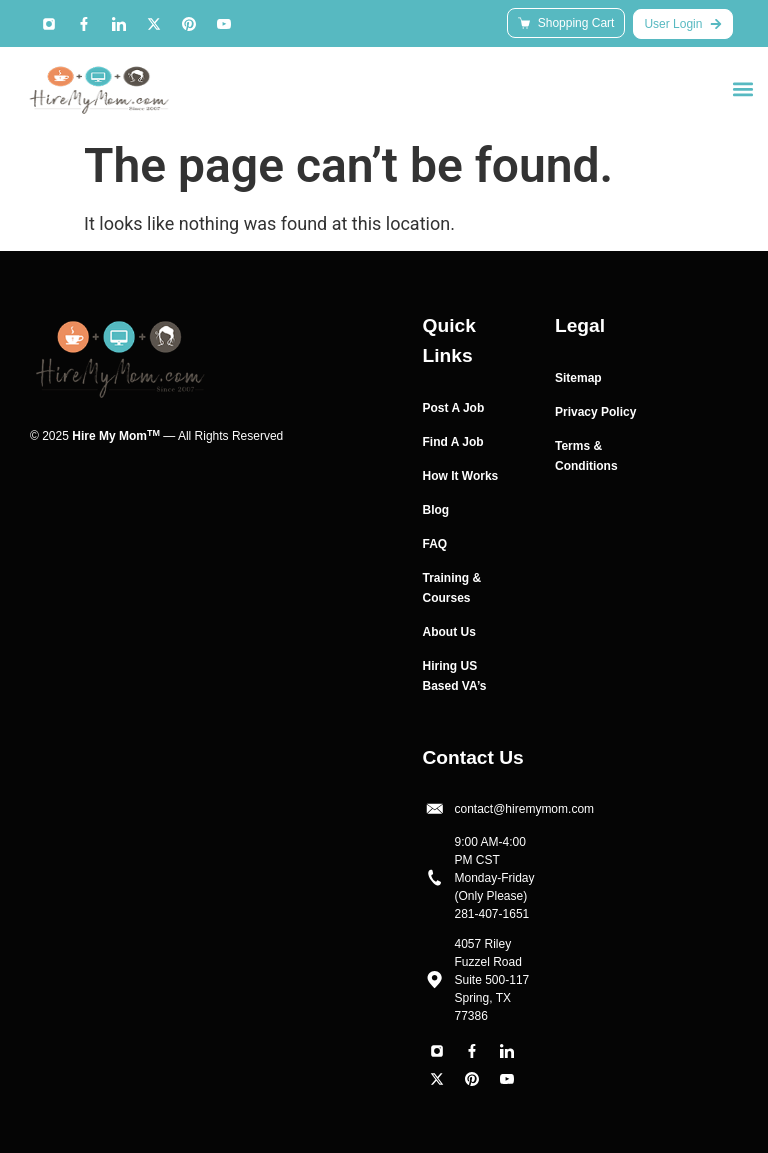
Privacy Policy (595, 412)
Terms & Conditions (586, 456)
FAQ (435, 544)
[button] (742, 88)
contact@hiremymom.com (525, 809)
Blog (436, 510)
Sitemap (578, 378)
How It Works (461, 476)
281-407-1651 (492, 914)
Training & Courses (452, 588)
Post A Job (454, 408)
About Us (449, 632)
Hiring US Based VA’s (455, 676)
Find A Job (453, 442)
